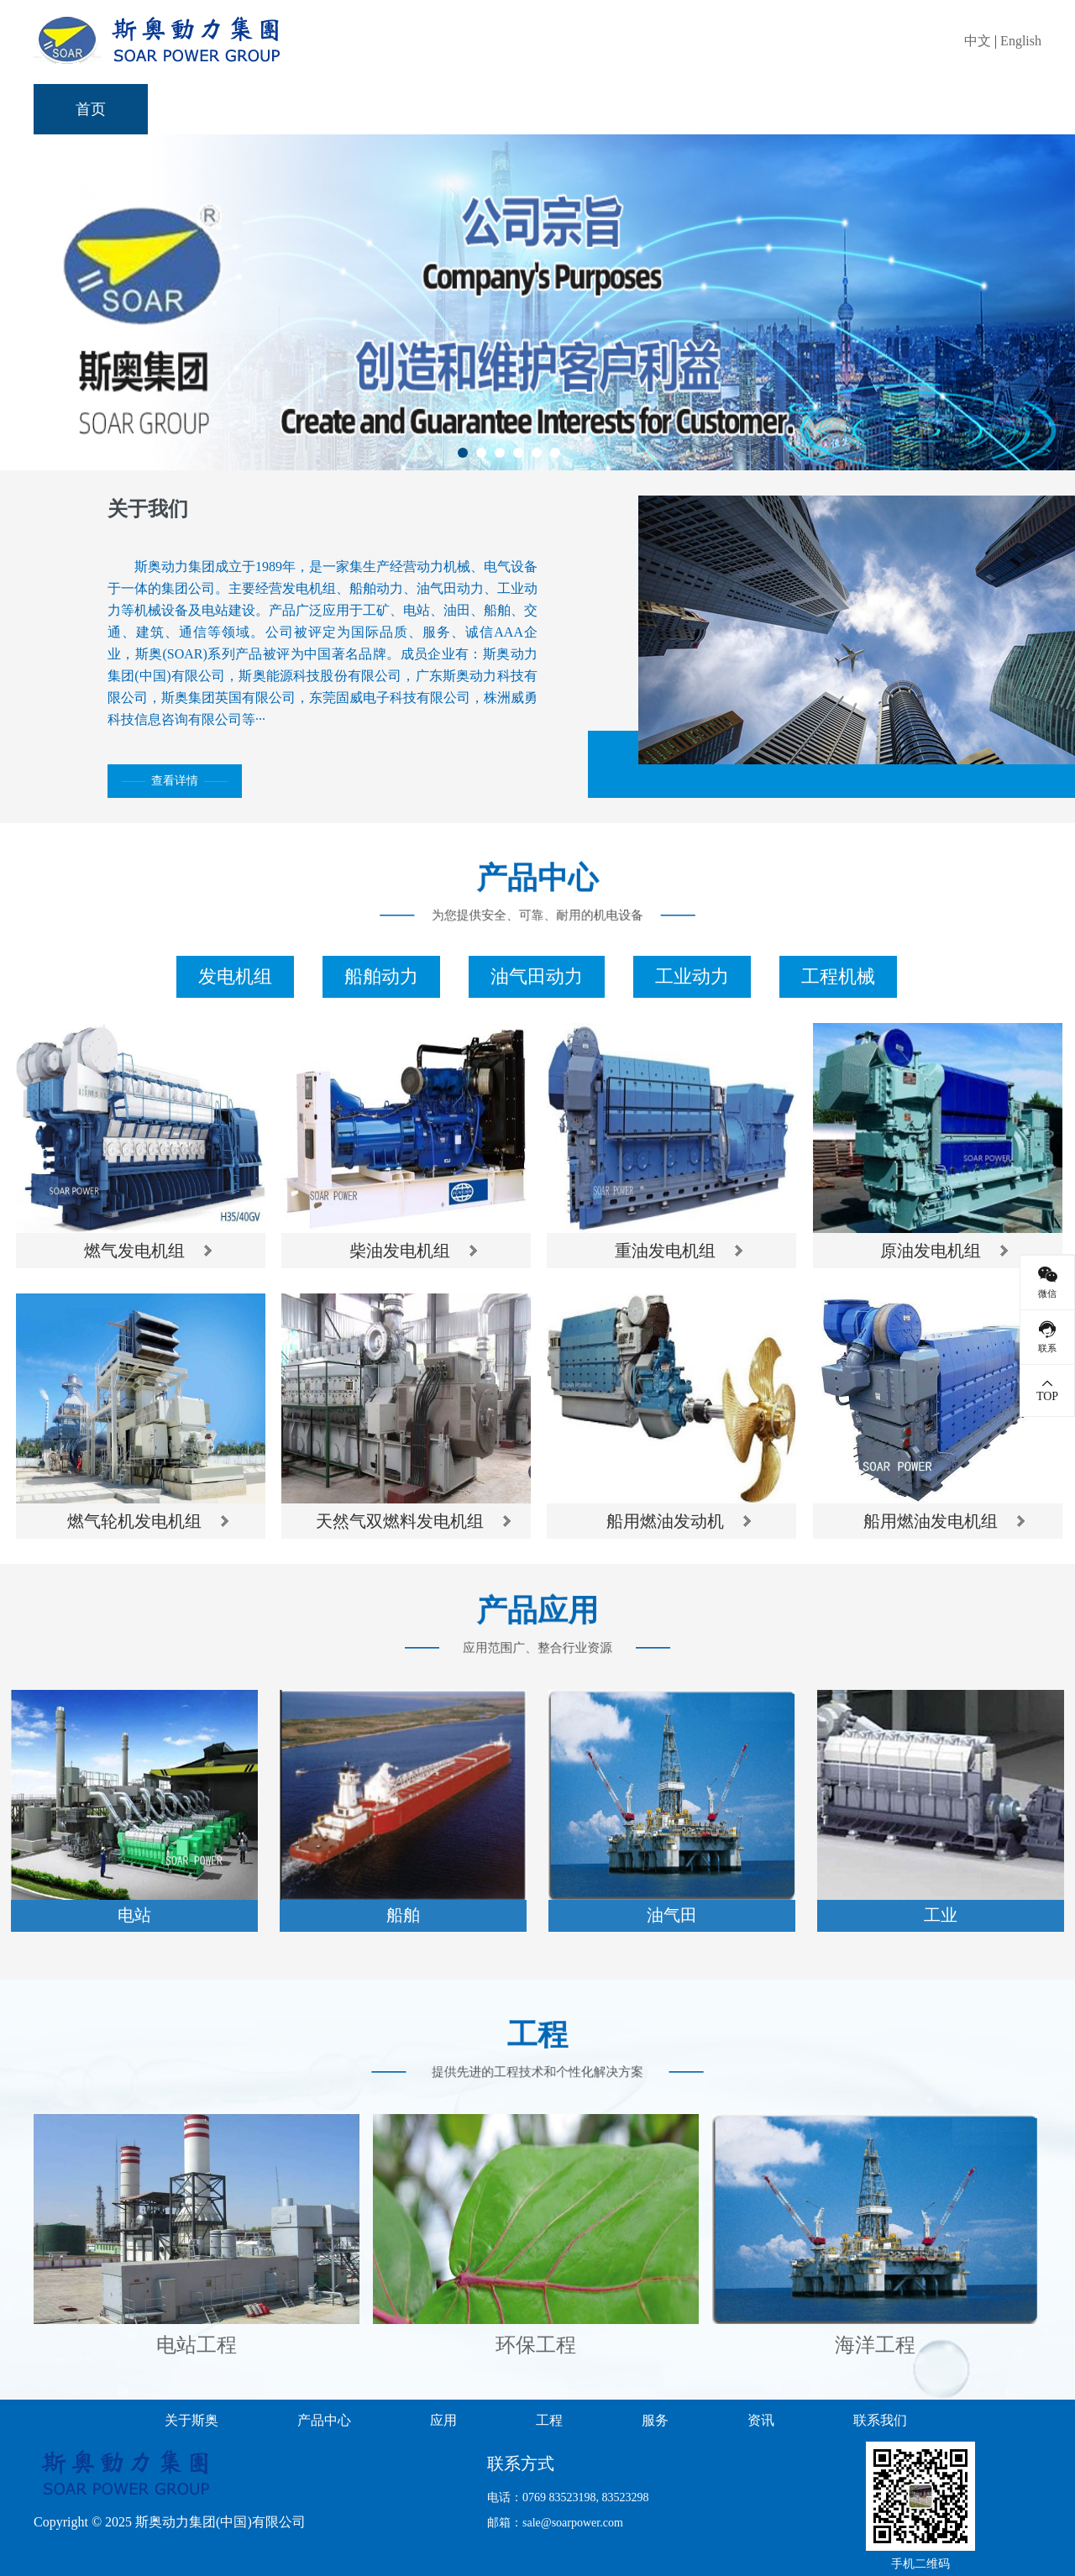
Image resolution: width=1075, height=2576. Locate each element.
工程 (608, 109)
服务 (722, 109)
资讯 (836, 109)
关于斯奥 (220, 109)
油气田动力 (536, 976)
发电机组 (235, 976)
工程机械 (838, 976)
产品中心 (364, 109)
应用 (494, 109)
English (1020, 41)
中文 (977, 41)
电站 (134, 1915)
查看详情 (175, 780)
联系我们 (966, 109)
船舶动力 (381, 976)
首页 (91, 109)
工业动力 (692, 976)
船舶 (403, 1915)
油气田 (672, 1915)
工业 (940, 1915)
